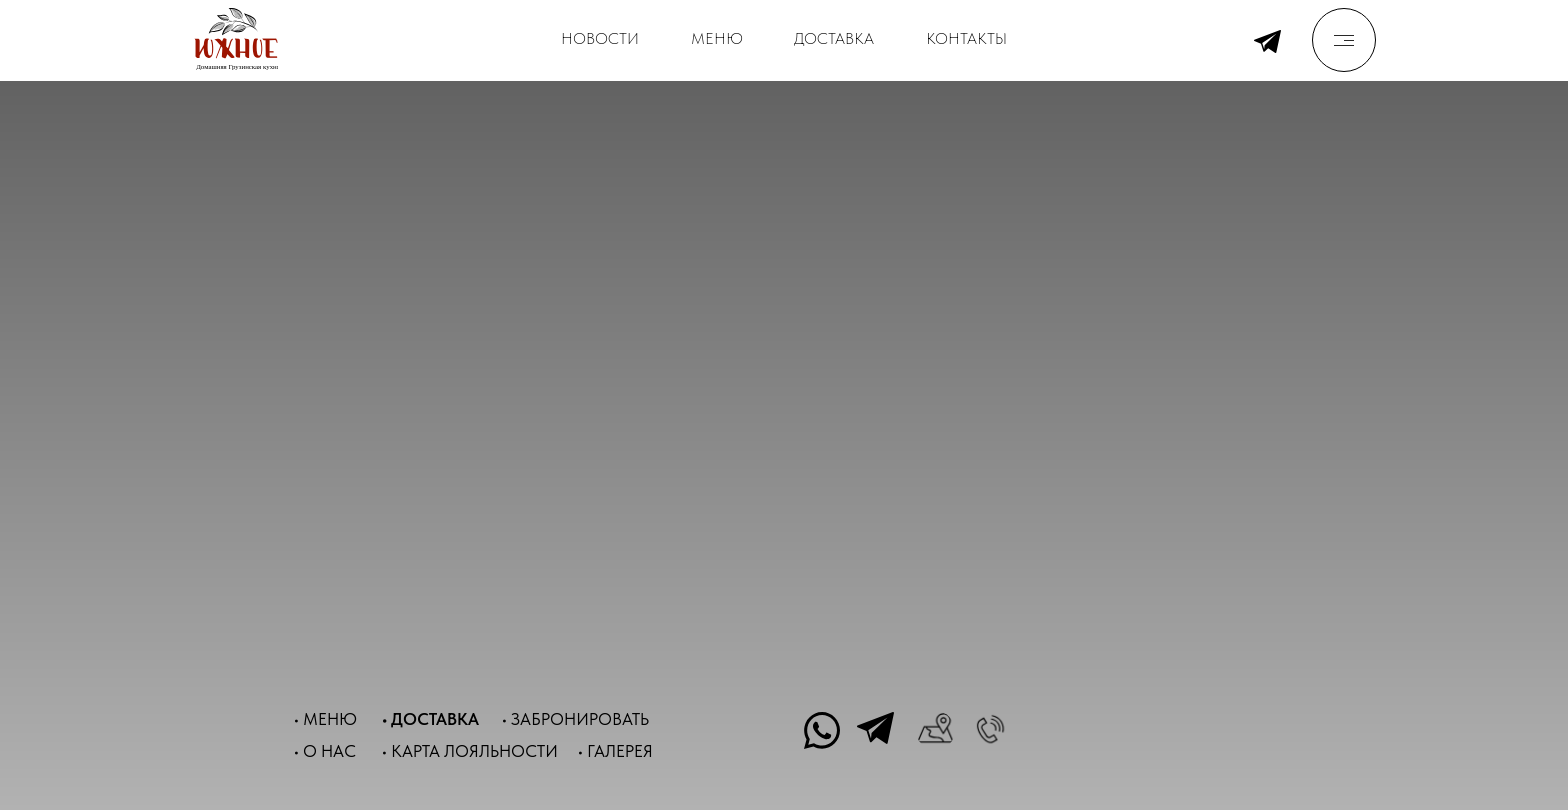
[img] (1344, 40)
